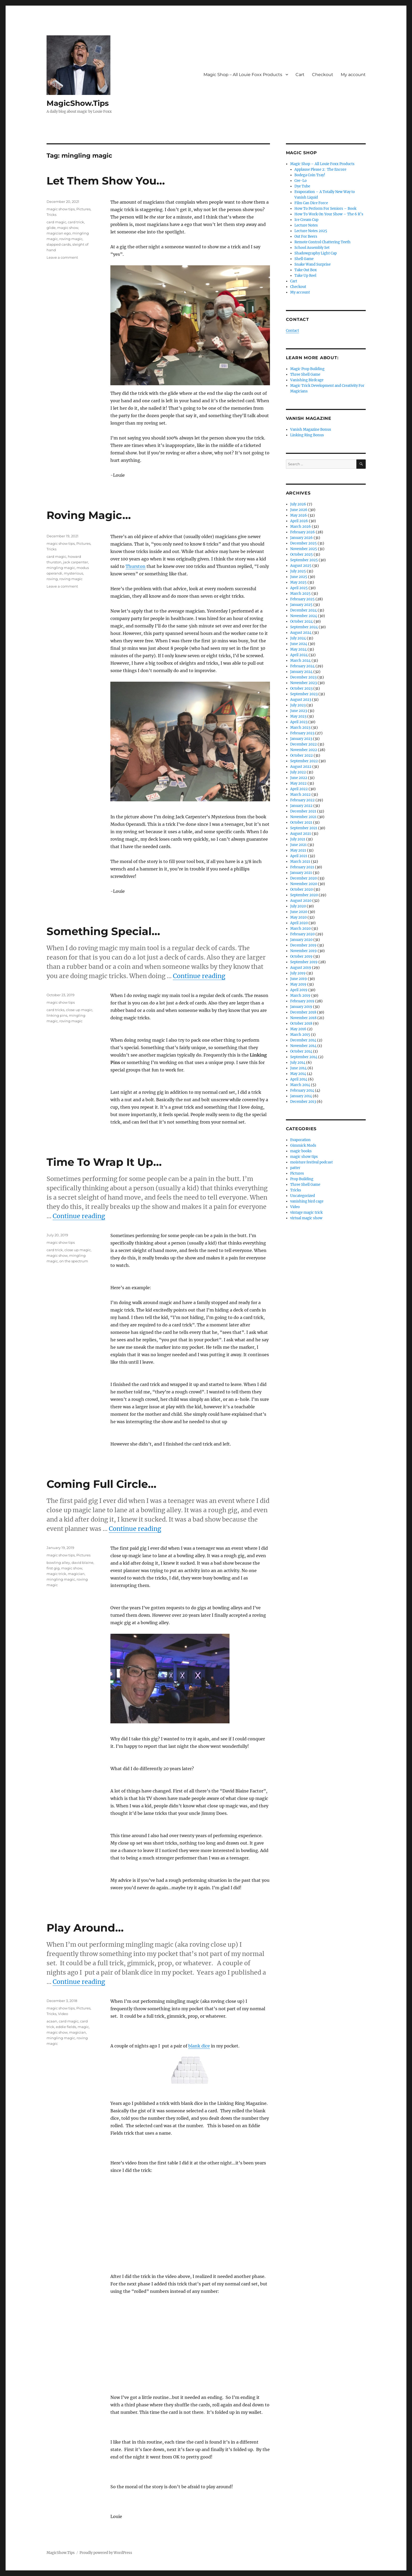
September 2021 (303, 828)
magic (83, 2027)
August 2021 (300, 833)
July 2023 (298, 705)
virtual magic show (306, 1218)
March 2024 (300, 660)
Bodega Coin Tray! (309, 175)
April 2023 (298, 722)
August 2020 (300, 900)
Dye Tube (302, 186)
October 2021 (301, 822)
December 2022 (303, 744)
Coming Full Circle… (101, 1483)
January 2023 (301, 738)
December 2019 (303, 945)
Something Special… (103, 931)
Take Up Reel (305, 275)
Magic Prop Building (307, 369)
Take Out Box (305, 270)
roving (52, 579)
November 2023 (303, 683)
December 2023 (303, 677)
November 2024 (303, 616)
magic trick (56, 1574)
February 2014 (302, 1090)
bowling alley (58, 1562)
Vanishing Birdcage (306, 380)
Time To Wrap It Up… (104, 1161)
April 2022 (299, 789)
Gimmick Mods (303, 1145)
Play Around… (85, 1927)
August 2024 (300, 632)
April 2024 (299, 655)
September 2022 (304, 761)
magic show (67, 227)
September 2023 (304, 694)
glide (51, 227)
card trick (76, 222)
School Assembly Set (312, 247)
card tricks (55, 1010)
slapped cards (59, 244)
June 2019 (298, 979)
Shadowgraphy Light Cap (315, 253)
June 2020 (298, 912)
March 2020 (300, 928)
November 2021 (303, 817)
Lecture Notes (306, 225)
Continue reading (199, 976)
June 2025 (298, 577)
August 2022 (300, 766)
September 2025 (304, 560)
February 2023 (302, 733)
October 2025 (301, 554)
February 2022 (302, 800)
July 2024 (298, 638)
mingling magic (61, 568)
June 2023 (298, 711)
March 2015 (300, 1034)
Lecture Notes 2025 (310, 231)
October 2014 (301, 1051)
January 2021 (301, 872)
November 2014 (303, 1046)
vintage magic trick (306, 1212)
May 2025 (298, 582)
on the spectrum (73, 1261)
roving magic (70, 239)
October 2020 (301, 889)
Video (63, 2014)
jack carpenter (75, 562)
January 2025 (301, 604)
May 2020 (298, 917)
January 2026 (301, 537)
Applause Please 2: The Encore (320, 169)
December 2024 (303, 610)
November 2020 (303, 884)
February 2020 (302, 934)
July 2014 (297, 1062)
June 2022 (298, 778)
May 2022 (298, 783)
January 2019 (301, 1006)
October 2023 (301, 688)
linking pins (57, 1015)
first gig (53, 1568)
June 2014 (298, 1068)
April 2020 (299, 923)
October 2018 (301, 1023)
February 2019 (302, 1001)
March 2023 (300, 727)
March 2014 (300, 1085)
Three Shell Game (305, 374)
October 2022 (301, 755)
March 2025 (300, 593)
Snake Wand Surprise (312, 264)
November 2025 (303, 549)
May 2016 (298, 1029)
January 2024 (301, 671)
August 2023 (300, 699)
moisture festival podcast (311, 1162)
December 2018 (303, 1012)
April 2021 (298, 856)
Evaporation (300, 1140)
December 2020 (303, 878)
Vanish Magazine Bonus (310, 429)
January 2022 (301, 805)
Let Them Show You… (106, 180)
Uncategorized (302, 1195)
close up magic (79, 1010)
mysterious (73, 573)
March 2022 (300, 794)
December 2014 (303, 1040)
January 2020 (301, 939)
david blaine (82, 1562)
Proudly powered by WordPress (106, 2552)
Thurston (135, 566)
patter (295, 1168)
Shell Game (304, 259)
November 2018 (303, 1018)
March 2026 (300, 526)
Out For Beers (305, 236)
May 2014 (298, 1073)
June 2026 (298, 510)
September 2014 (303, 1057)
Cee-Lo (300, 180)
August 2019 (300, 967)
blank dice (199, 2046)
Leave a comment (62, 257)
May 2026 (298, 515)
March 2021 (300, 861)
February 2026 (302, 532)
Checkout (322, 74)
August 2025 (300, 565)
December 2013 (303, 1101)
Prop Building (301, 1179)
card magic (56, 222)
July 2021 (297, 839)
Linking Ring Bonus (307, 435)
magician (76, 1574)
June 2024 (298, 644)
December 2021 (303, 811)
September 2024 (304, 627)
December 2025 (303, 543)
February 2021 (302, 867)
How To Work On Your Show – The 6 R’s (328, 214)
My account (353, 74)
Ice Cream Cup (306, 219)
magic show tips (61, 209)
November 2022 (303, 750)
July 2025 (298, 571)
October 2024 (301, 621)
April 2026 (299, 521)
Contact (292, 330)
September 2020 (304, 895)
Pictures (83, 209)
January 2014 (301, 1096)
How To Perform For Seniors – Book (325, 208)
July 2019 (298, 973)
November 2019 (303, 951)
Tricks (51, 214)
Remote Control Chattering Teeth (322, 242)
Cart (300, 74)
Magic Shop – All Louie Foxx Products (242, 74)
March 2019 (300, 995)
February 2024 (302, 666)
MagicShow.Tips (78, 103)
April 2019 (298, 990)
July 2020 (298, 906)
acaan (52, 2021)
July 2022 (298, 772)
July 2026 (298, 504)
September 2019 (304, 962)
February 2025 (302, 599)
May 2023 (298, 716)
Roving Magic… (89, 515)
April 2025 (299, 588)
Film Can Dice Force (311, 203)
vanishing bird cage (306, 1201)
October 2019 (301, 956)
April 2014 (298, 1079)
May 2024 (298, 649)
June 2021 (298, 845)
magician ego (59, 233)
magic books (301, 1151)
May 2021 (298, 850)
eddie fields (66, 2027)
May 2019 (298, 984)
